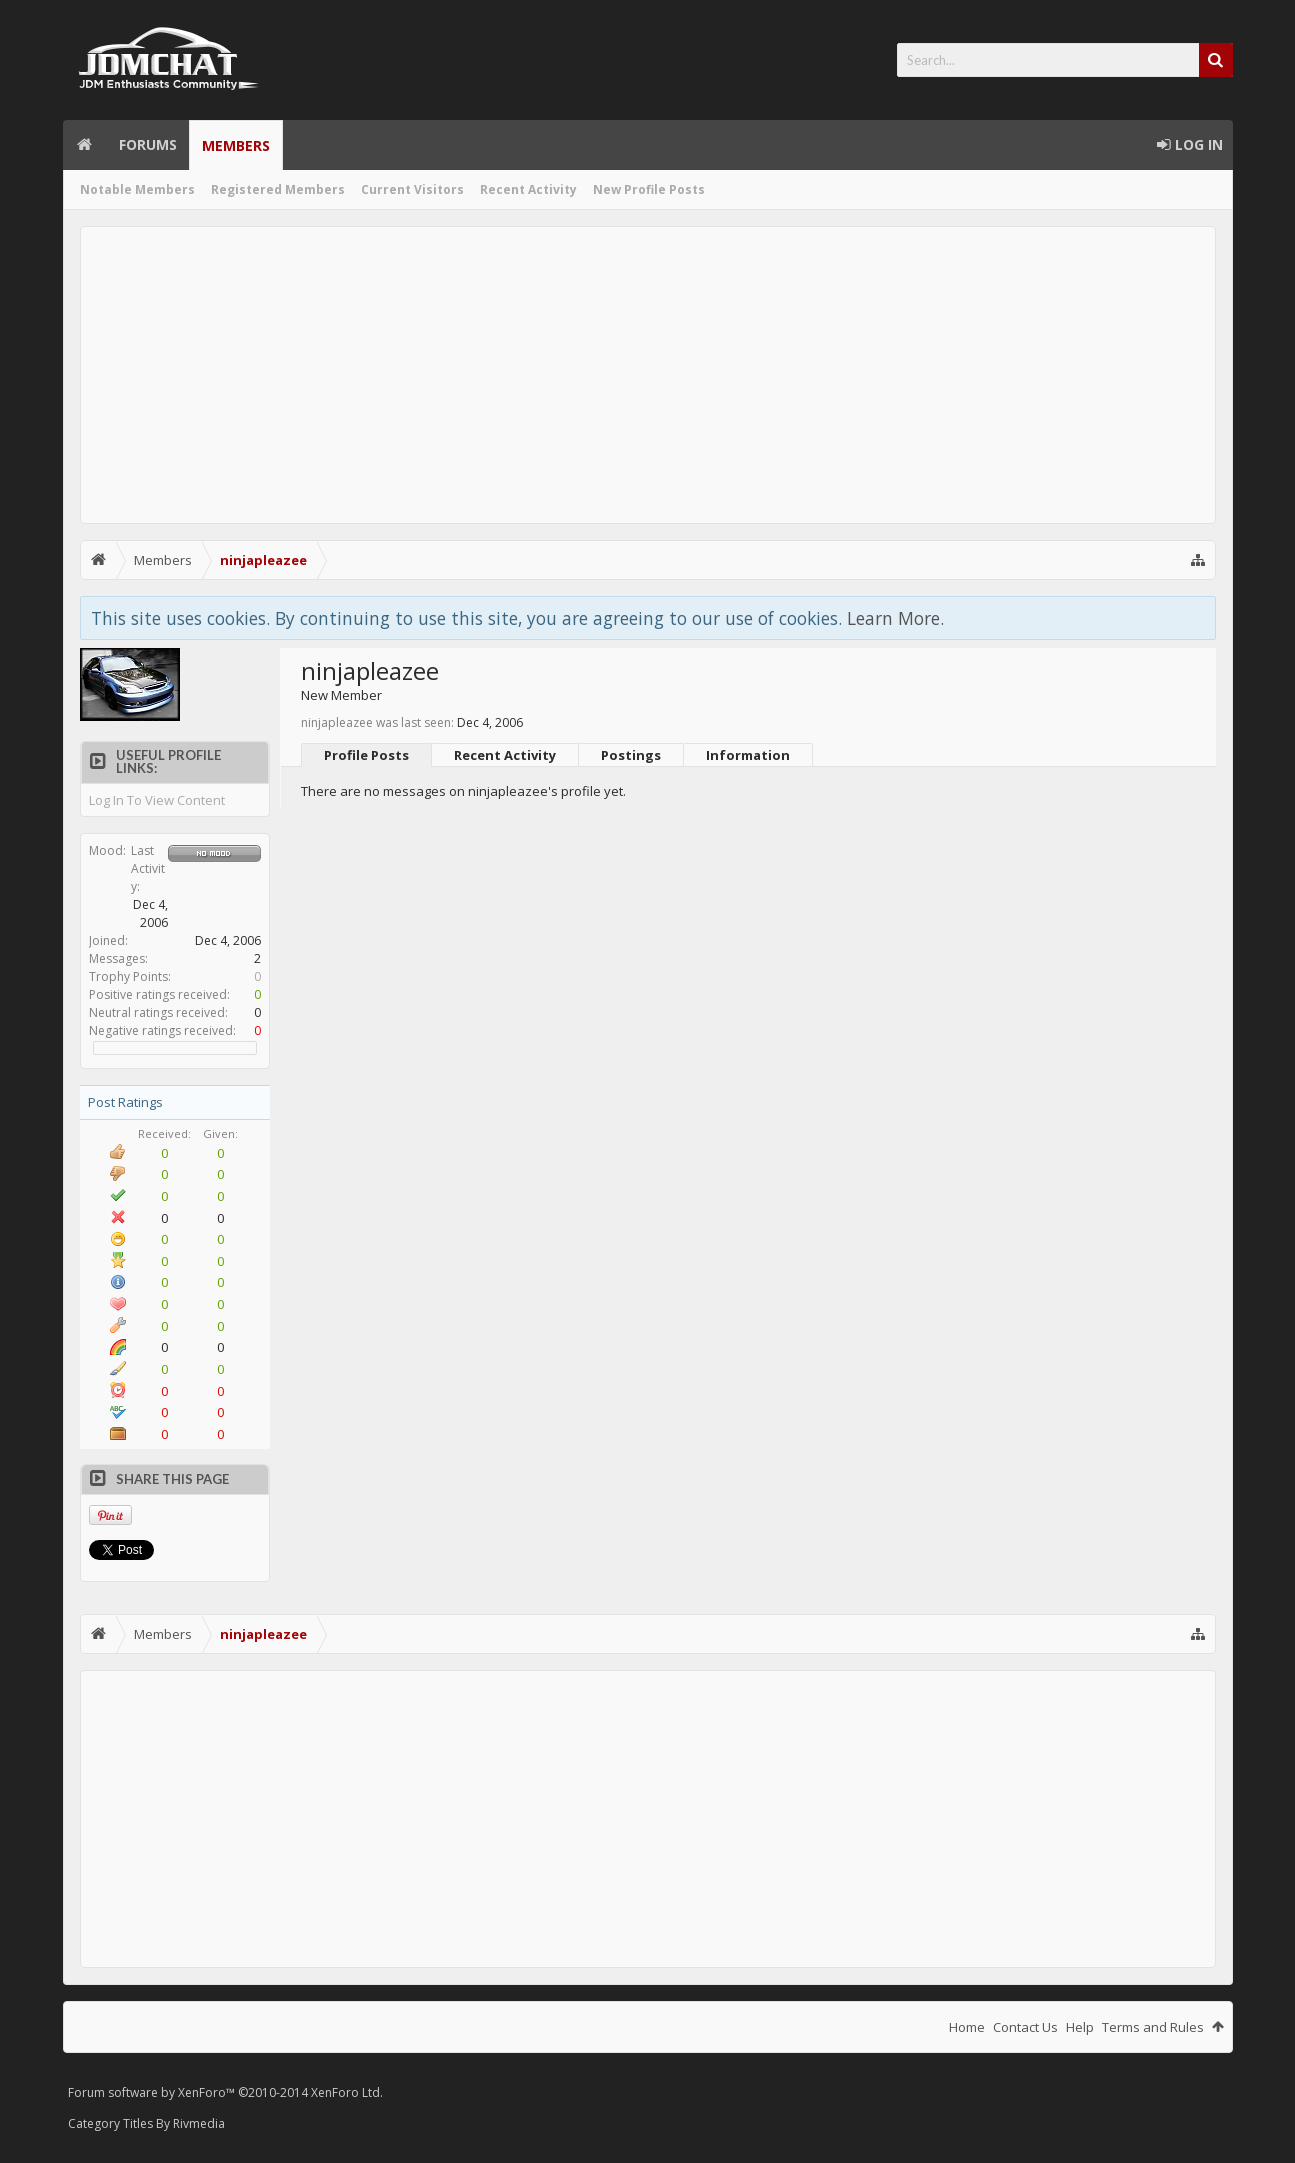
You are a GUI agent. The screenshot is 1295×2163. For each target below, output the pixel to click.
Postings (631, 755)
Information (748, 755)
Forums (148, 144)
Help (1080, 2027)
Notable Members (137, 189)
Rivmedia (199, 2123)
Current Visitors (412, 189)
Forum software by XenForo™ (225, 2092)
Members (236, 145)
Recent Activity (528, 189)
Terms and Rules (1153, 2027)
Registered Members (278, 189)
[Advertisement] (648, 375)
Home (85, 145)
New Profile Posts (649, 189)
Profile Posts (366, 755)
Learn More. (895, 618)
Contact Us (1025, 2027)
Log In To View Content (157, 800)
